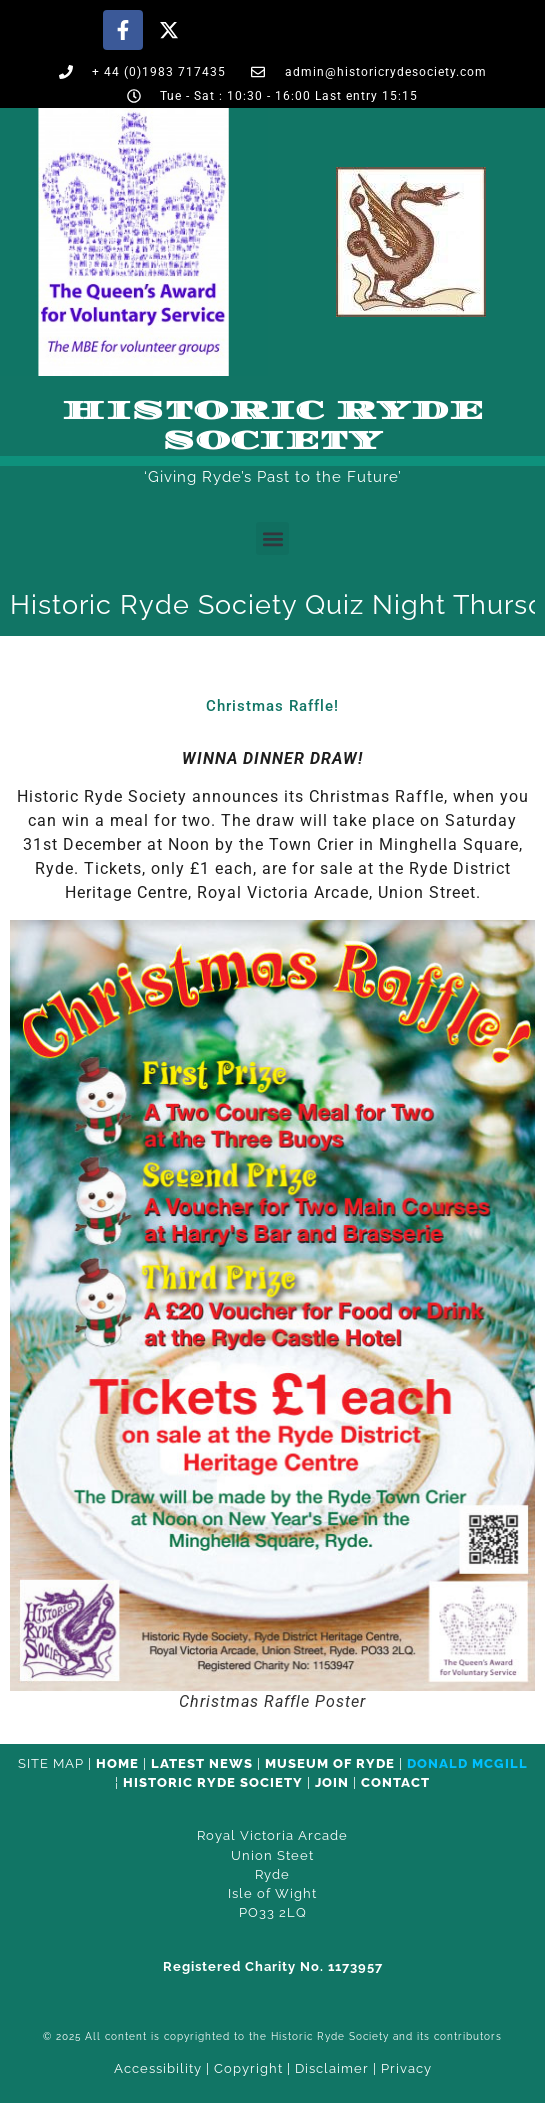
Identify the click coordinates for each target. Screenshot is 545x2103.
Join (332, 1782)
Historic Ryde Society (273, 426)
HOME (117, 1763)
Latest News (202, 1763)
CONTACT (395, 1782)
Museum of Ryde (330, 1763)
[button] (272, 538)
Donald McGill (467, 1763)
